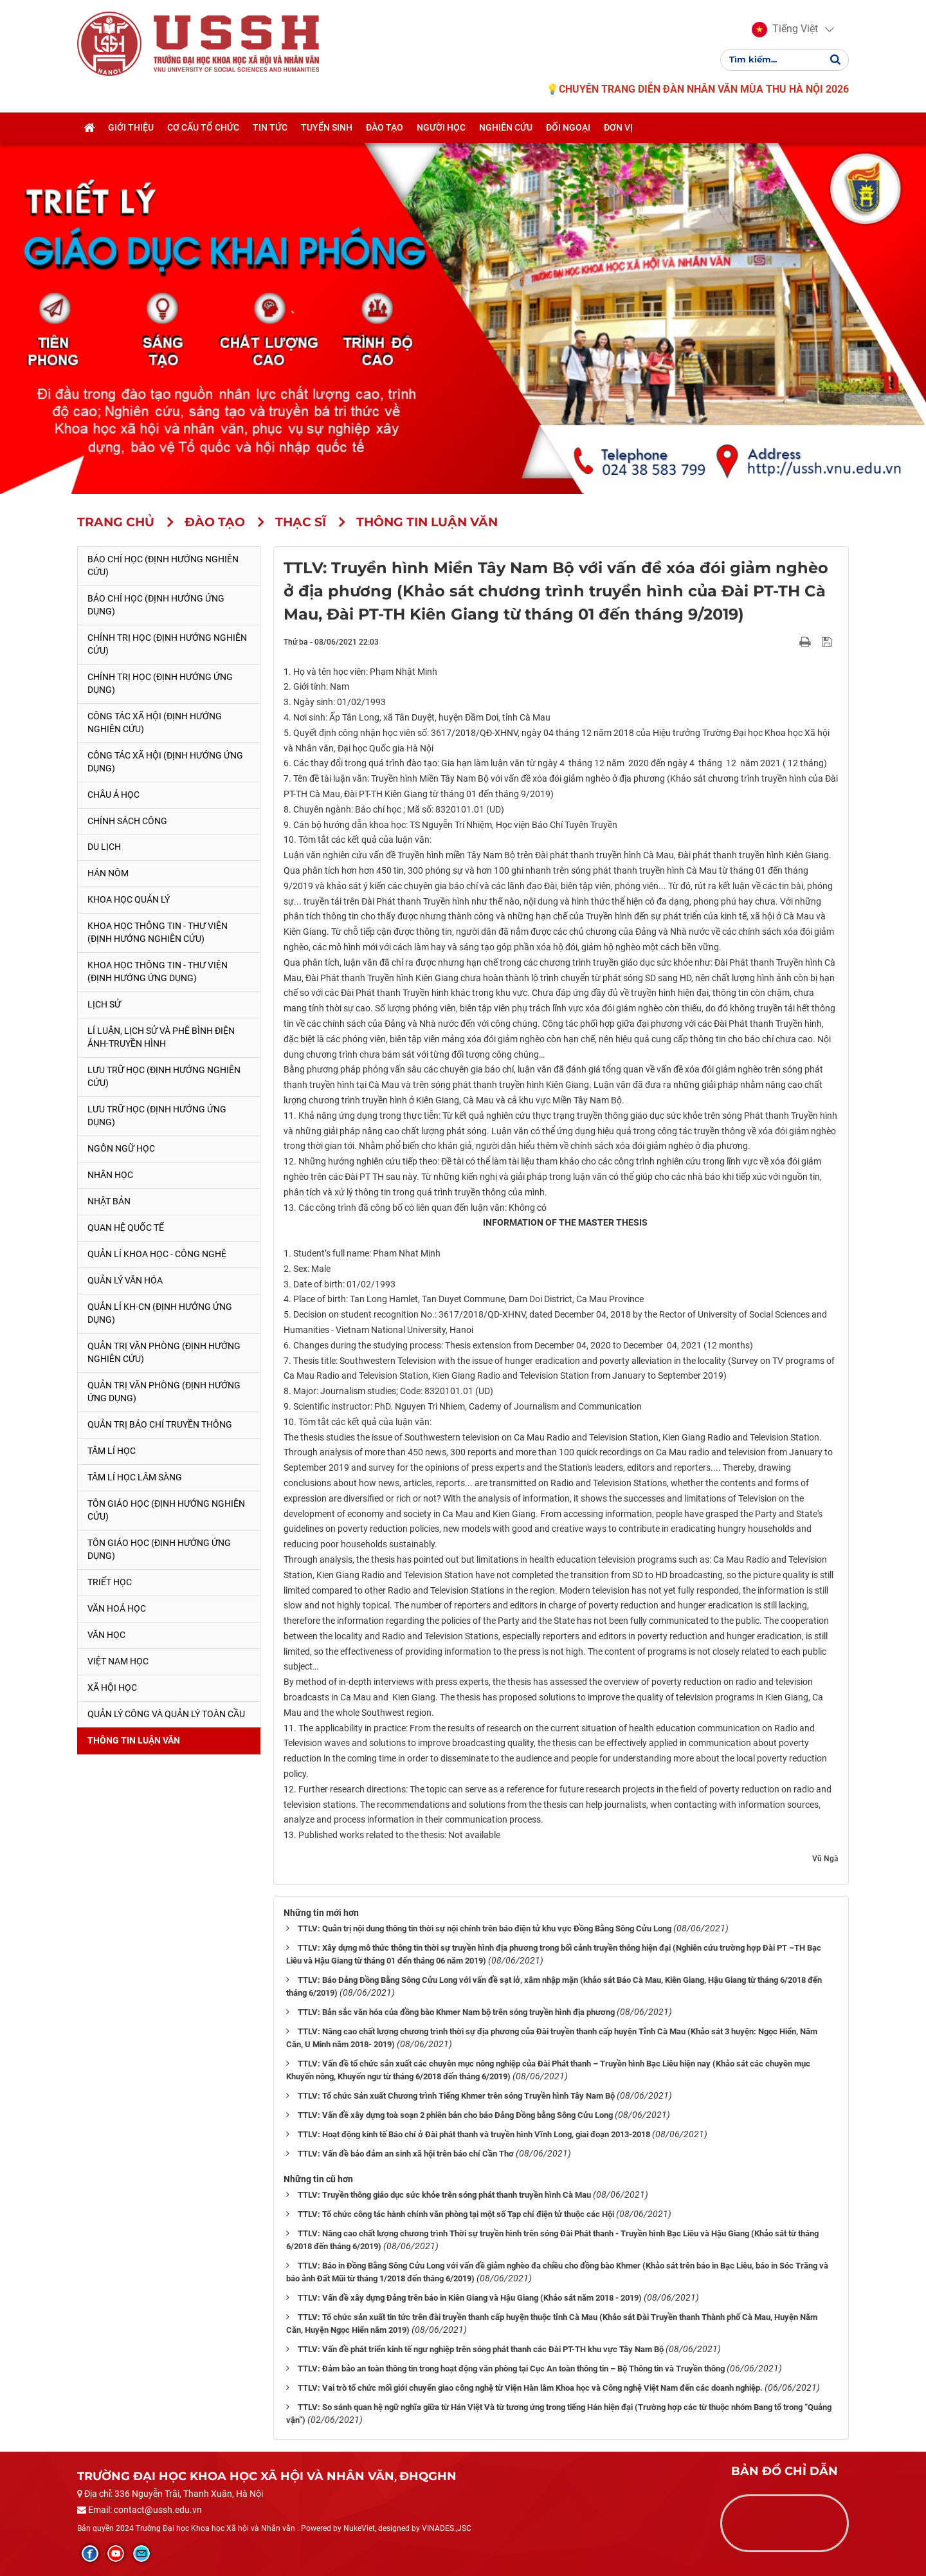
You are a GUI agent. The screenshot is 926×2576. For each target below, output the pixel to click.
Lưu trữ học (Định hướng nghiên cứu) (164, 1076)
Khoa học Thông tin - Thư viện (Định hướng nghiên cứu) (157, 932)
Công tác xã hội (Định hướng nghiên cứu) (154, 722)
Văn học (106, 1635)
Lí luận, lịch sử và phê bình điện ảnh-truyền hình (161, 1037)
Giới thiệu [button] (131, 130)
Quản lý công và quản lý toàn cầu (166, 1714)
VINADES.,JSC (446, 2528)
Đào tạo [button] (384, 130)
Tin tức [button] (270, 130)
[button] (785, 31)
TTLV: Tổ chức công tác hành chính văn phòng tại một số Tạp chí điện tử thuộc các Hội (456, 2214)
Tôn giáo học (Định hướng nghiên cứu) (166, 1510)
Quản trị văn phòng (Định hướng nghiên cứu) (164, 1352)
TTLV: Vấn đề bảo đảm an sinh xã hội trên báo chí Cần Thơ (406, 2153)
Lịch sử (104, 1004)
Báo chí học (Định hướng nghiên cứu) (163, 565)
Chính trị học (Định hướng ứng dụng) (160, 683)
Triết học (109, 1582)
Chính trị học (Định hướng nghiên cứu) (167, 644)
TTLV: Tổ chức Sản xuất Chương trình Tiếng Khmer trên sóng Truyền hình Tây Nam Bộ (456, 2096)
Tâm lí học (111, 1451)
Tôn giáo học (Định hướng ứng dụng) (159, 1549)
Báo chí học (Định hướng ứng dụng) (155, 604)
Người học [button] (441, 130)
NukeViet (359, 2528)
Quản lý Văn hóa (125, 1280)
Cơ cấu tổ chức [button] (203, 130)
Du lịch (104, 847)
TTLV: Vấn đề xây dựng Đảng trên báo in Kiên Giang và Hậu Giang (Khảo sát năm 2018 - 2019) (470, 2298)
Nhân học (110, 1175)
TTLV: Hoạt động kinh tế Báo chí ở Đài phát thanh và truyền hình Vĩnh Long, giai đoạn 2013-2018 (474, 2134)
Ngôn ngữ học (121, 1148)
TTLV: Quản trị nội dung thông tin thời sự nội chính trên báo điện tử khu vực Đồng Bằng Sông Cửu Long (484, 1928)
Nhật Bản (109, 1201)
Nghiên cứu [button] (505, 130)
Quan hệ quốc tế (125, 1227)
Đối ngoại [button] (568, 130)
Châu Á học (113, 794)
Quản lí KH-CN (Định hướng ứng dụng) (159, 1313)
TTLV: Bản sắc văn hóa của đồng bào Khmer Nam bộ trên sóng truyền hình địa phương (456, 2012)
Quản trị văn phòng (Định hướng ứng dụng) (164, 1391)
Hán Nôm (108, 873)
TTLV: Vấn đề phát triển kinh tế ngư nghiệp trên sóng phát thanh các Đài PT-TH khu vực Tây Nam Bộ (481, 2349)
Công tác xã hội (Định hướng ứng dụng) (165, 761)
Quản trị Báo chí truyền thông (159, 1424)
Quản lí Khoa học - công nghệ (156, 1254)
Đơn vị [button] (618, 130)
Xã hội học (112, 1687)
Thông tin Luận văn (133, 1740)
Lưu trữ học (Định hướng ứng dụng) (156, 1115)
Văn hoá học (116, 1608)
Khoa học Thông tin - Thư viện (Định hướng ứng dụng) (157, 971)
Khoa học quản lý (128, 899)
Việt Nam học (118, 1661)
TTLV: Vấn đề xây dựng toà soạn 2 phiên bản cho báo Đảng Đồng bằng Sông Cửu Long (455, 2115)
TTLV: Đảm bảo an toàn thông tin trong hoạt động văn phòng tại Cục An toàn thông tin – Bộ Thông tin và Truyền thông (511, 2368)
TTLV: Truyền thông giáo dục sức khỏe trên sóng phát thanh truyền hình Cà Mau (444, 2195)
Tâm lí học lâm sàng (134, 1477)
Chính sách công (127, 821)
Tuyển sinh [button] (326, 130)
